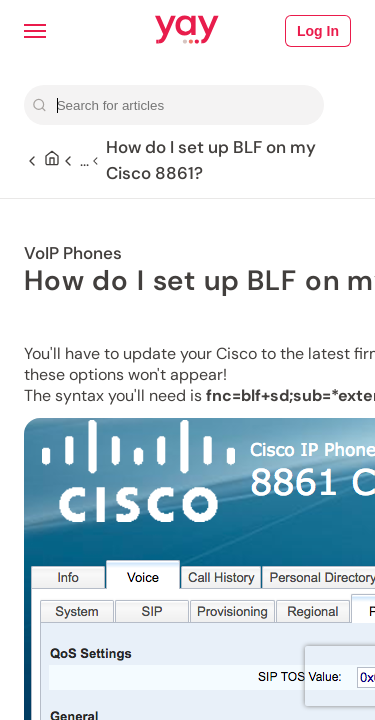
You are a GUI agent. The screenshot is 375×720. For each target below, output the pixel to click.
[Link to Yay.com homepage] (187, 31)
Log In (318, 31)
